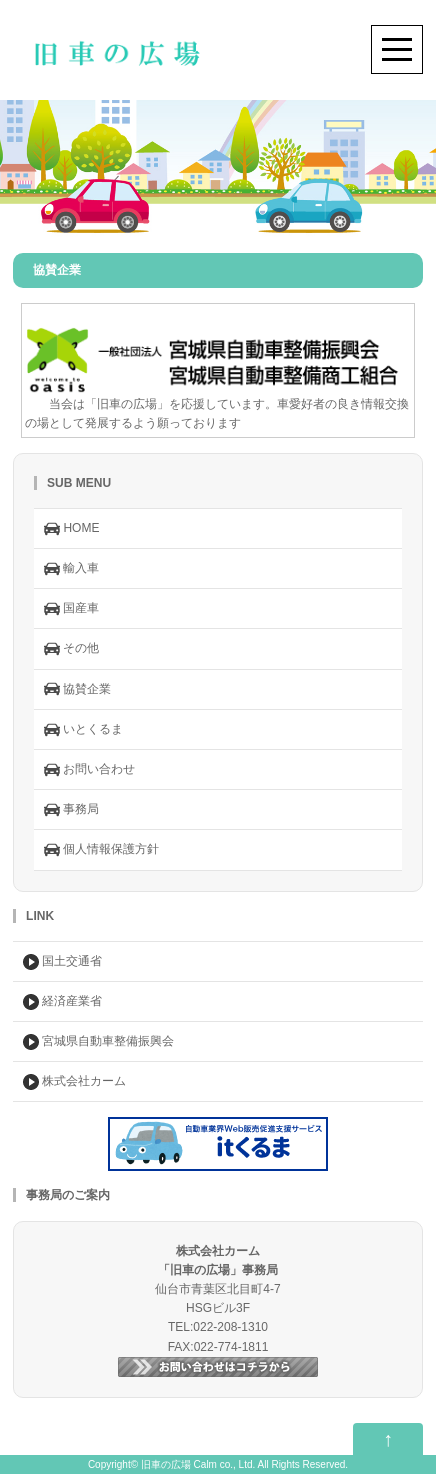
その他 (71, 649)
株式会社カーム (74, 1082)
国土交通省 (62, 962)
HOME (71, 529)
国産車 (71, 609)
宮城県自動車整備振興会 (98, 1042)
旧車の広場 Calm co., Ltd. (198, 1464)
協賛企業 (77, 689)
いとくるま (83, 730)
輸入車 (71, 569)
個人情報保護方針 (101, 850)
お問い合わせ (89, 770)
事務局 (71, 810)
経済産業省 (62, 1002)
